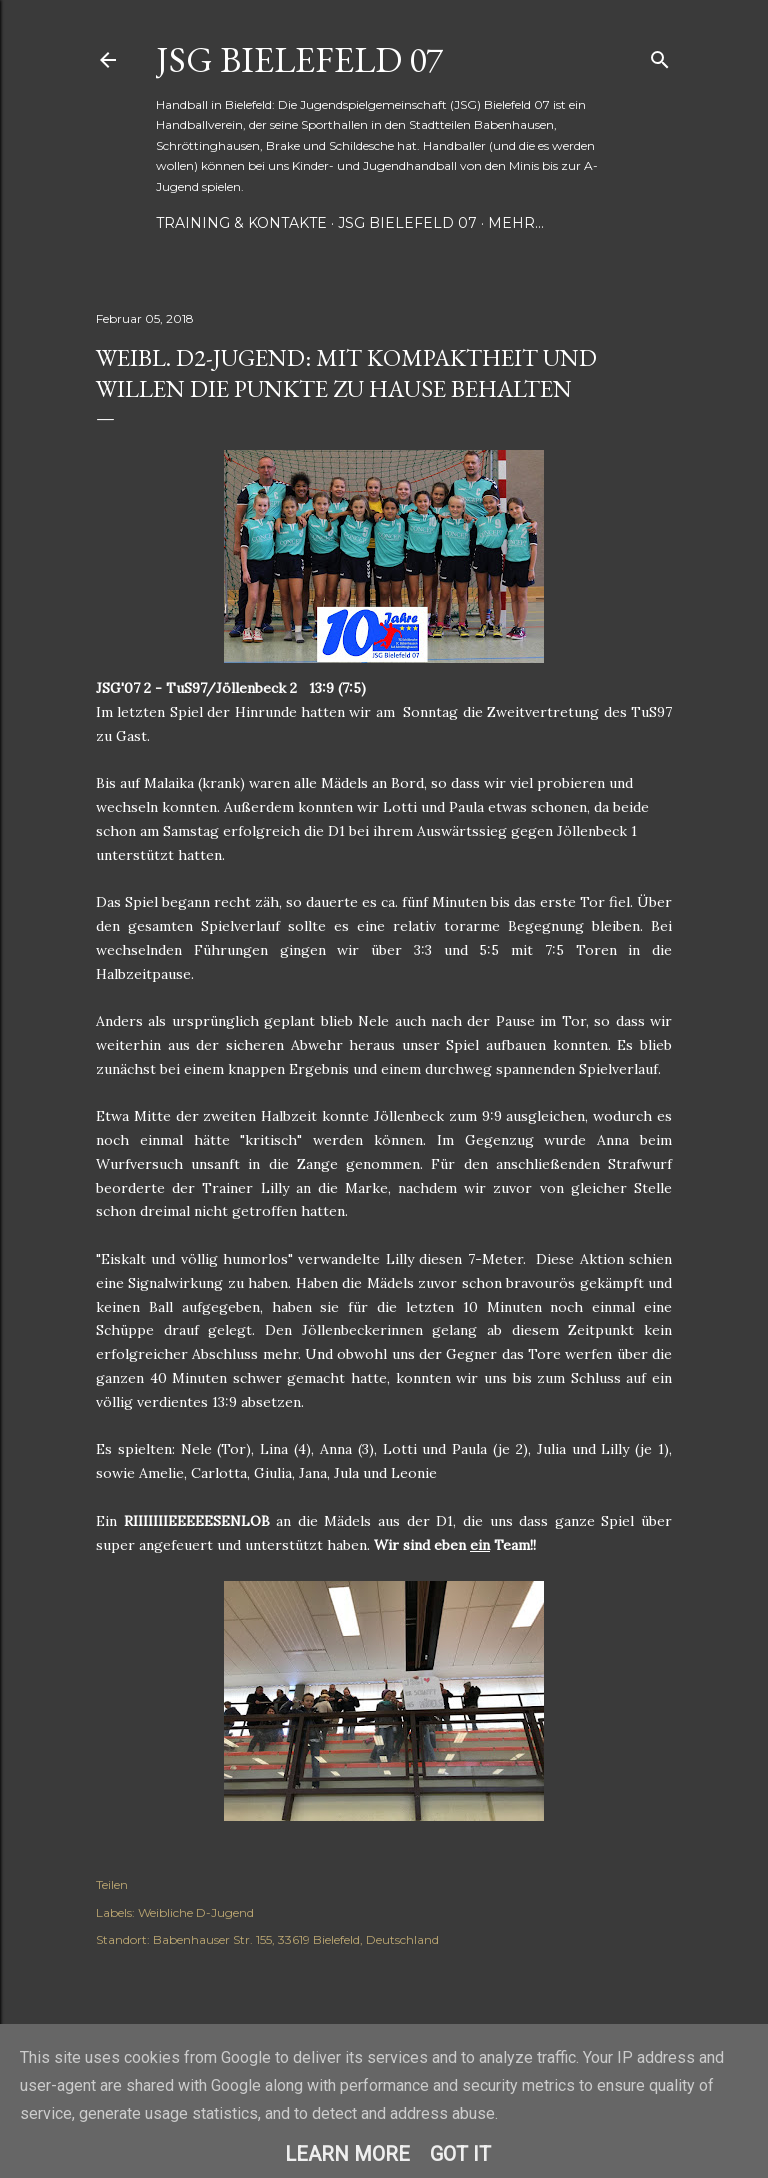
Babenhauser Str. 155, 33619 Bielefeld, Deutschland (296, 1939)
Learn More (347, 2154)
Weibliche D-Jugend (196, 1912)
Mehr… (516, 223)
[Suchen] (660, 55)
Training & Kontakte (241, 223)
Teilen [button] (112, 1884)
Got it (460, 2154)
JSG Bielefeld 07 (299, 59)
